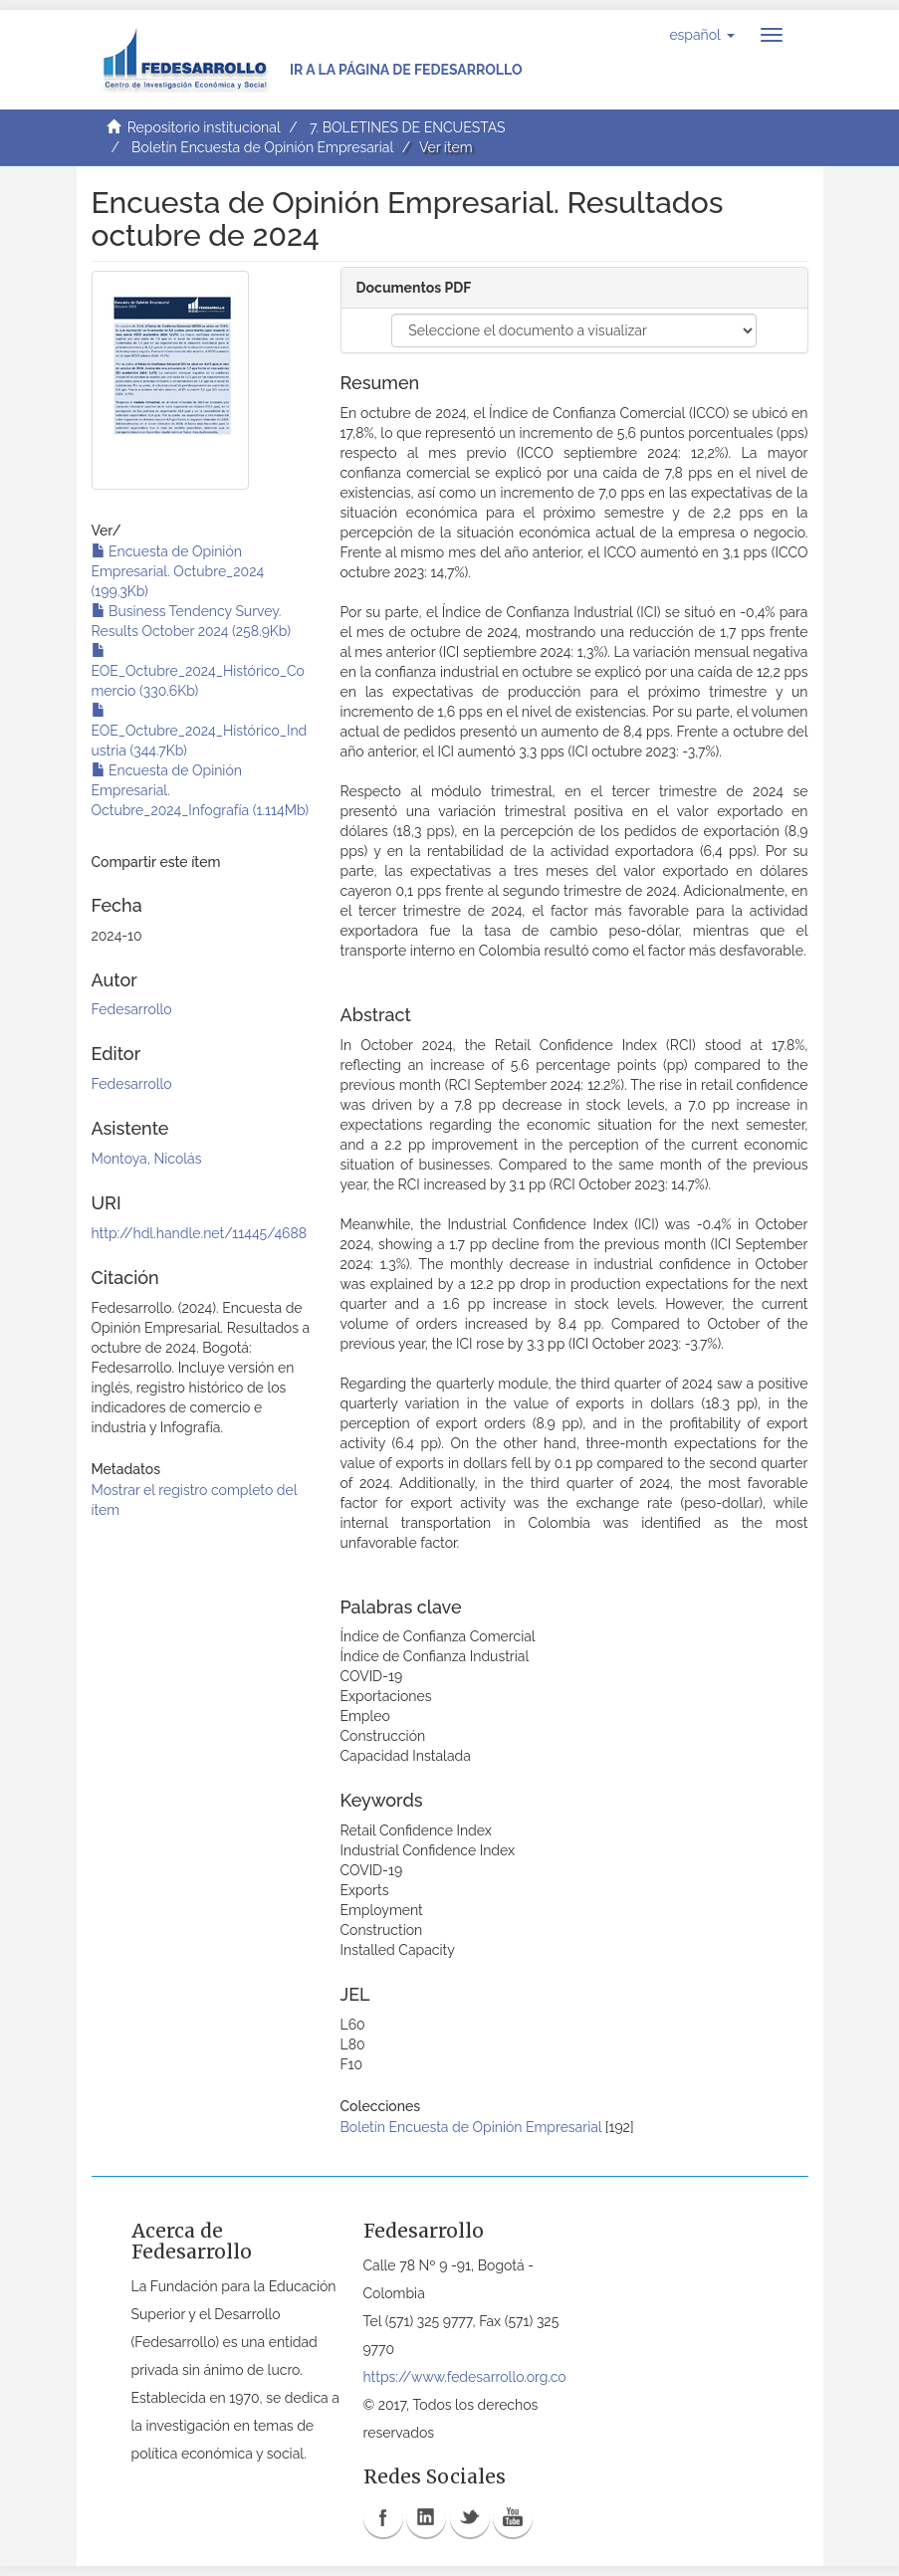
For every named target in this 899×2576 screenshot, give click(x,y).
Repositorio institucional (204, 127)
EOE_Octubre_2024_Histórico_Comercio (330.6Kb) (198, 671)
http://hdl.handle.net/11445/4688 (200, 1233)
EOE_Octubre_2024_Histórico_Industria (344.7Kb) (200, 730)
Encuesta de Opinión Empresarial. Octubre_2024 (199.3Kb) (178, 571)
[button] (701, 35)
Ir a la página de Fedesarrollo (406, 70)
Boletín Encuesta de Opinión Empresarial (262, 147)
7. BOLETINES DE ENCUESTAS (408, 127)
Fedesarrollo (132, 1009)
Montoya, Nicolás (147, 1159)
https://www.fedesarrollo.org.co (464, 2377)
